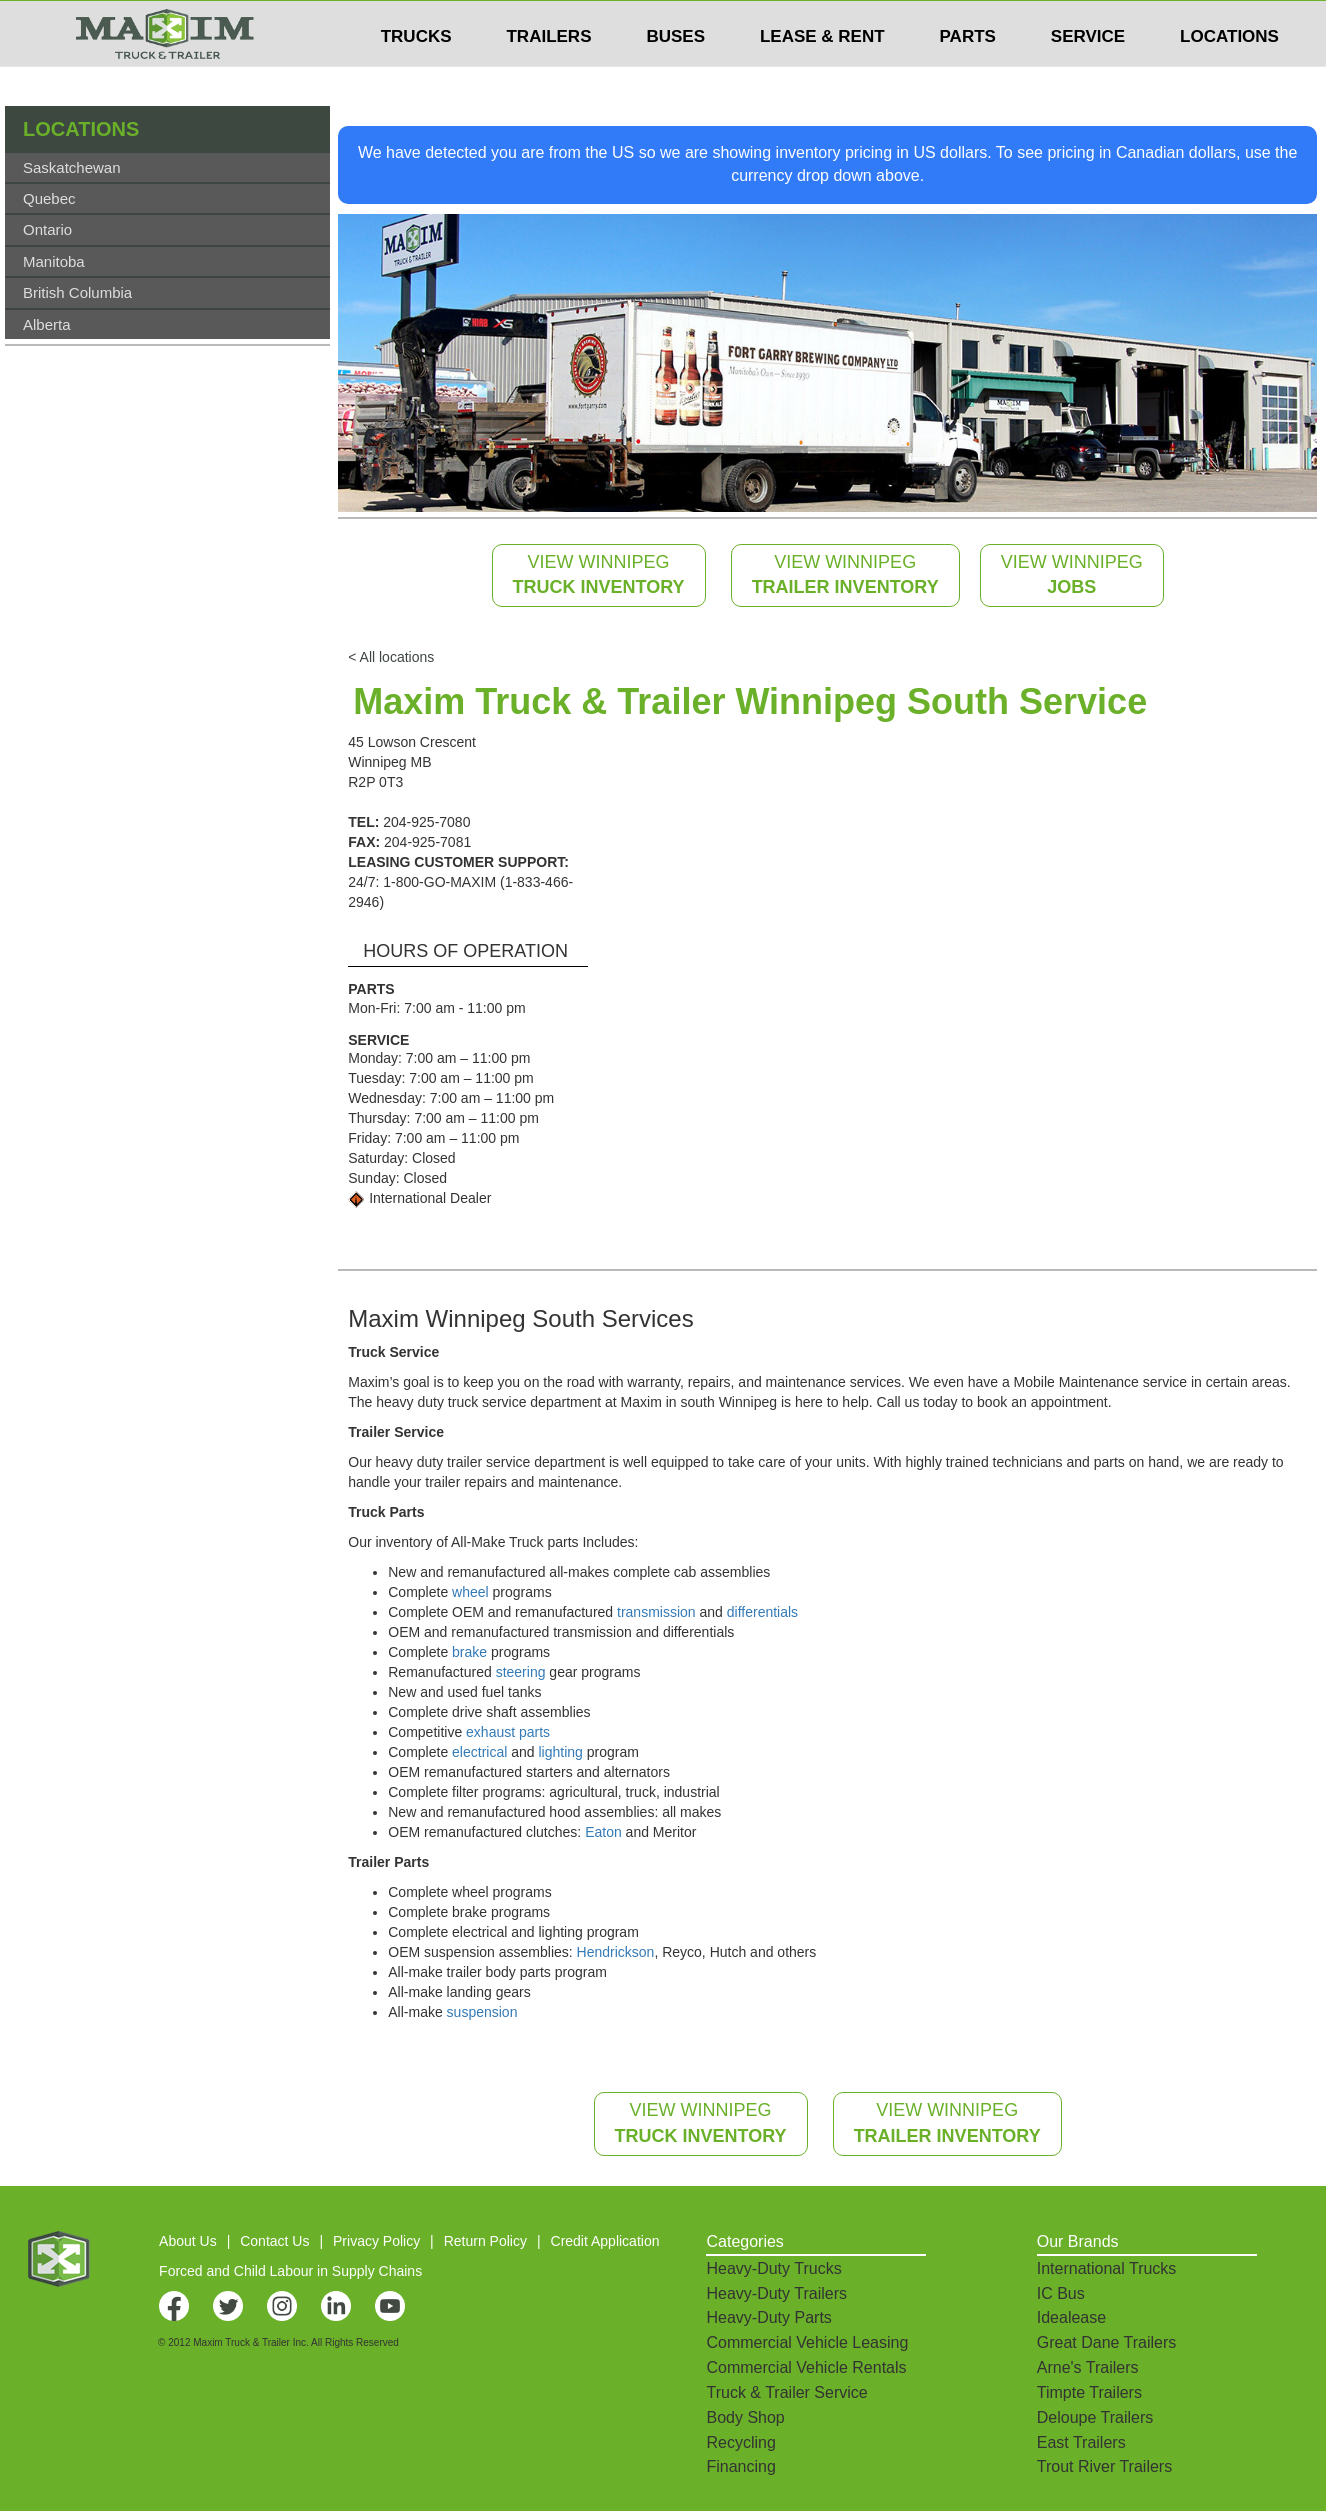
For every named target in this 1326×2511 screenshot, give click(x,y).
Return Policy (485, 2241)
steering (521, 1672)
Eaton (603, 1832)
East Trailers (1081, 2442)
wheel (470, 1592)
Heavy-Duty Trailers (776, 2293)
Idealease (1071, 2317)
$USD (1061, 21)
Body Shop (745, 2417)
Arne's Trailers (1088, 2367)
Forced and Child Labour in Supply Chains (290, 2271)
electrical (479, 1752)
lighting (560, 1752)
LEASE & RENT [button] (822, 76)
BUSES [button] (675, 76)
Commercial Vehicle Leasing (807, 2342)
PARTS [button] (968, 76)
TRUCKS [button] (416, 76)
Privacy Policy (376, 2241)
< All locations (391, 657)
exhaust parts (508, 1732)
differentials (762, 1612)
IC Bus (1061, 2293)
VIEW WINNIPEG (599, 575)
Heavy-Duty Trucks (773, 2268)
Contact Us (274, 2241)
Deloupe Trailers (1095, 2417)
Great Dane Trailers (1107, 2342)
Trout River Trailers (1104, 2466)
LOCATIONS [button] (1229, 76)
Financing (740, 2466)
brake (469, 1652)
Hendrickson (616, 1952)
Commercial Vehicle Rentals (806, 2367)
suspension (482, 2012)
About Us (188, 2241)
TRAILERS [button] (548, 76)
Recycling (740, 2442)
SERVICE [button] (1088, 76)
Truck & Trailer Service (786, 2392)
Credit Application (605, 2241)
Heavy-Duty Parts (768, 2317)
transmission (656, 1612)
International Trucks (1107, 2268)
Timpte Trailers (1089, 2392)
